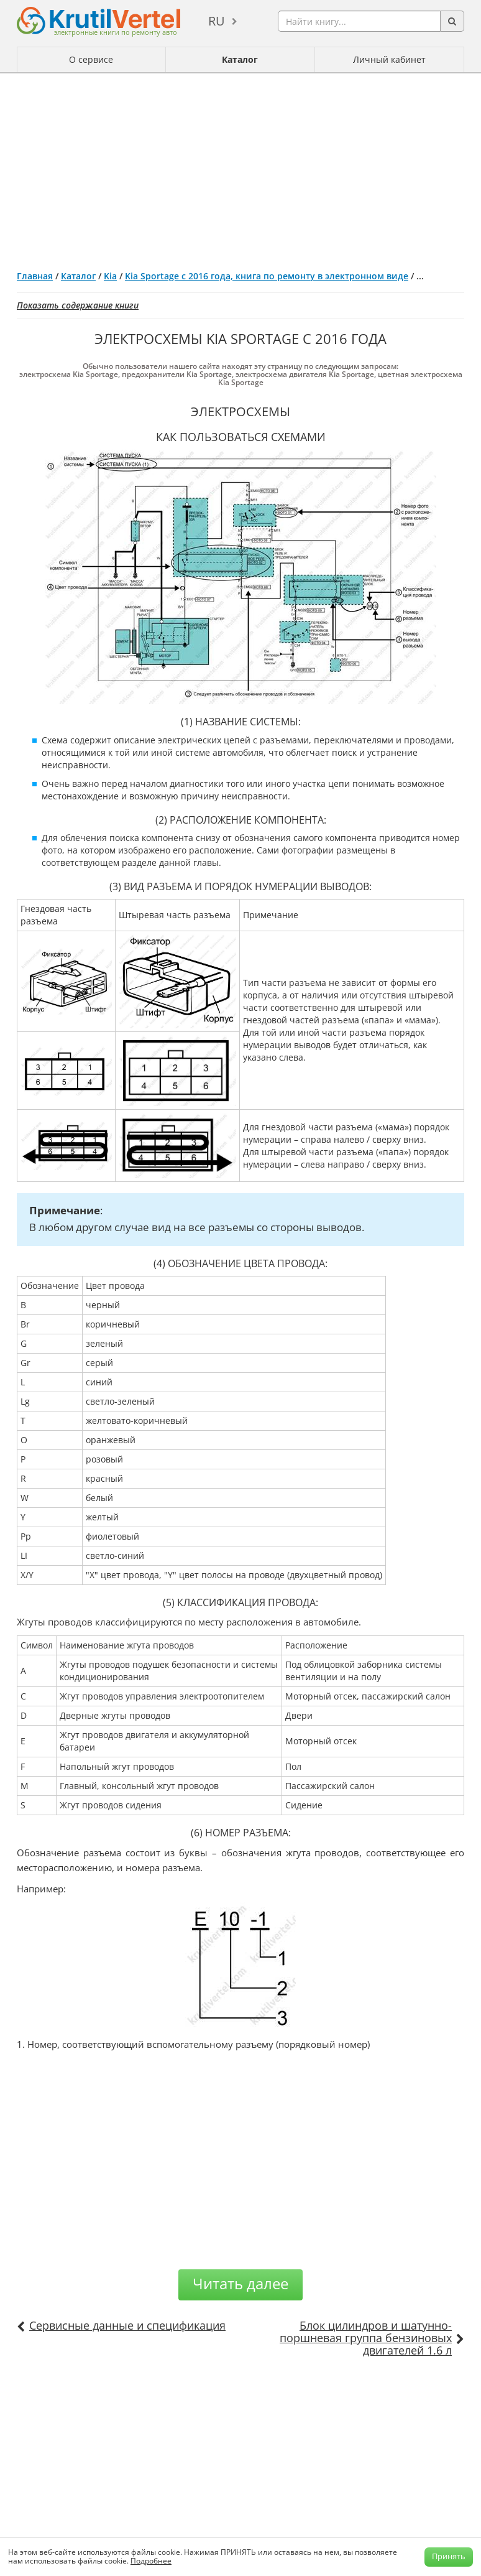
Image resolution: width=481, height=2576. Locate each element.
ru (216, 20)
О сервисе (91, 59)
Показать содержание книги (78, 305)
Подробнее (151, 2560)
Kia (110, 276)
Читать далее (240, 2283)
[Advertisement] (240, 167)
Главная (35, 276)
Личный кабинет (389, 59)
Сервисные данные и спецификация (127, 2325)
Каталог (240, 59)
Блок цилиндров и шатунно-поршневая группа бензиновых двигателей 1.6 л (366, 2337)
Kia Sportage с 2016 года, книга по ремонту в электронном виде (266, 276)
